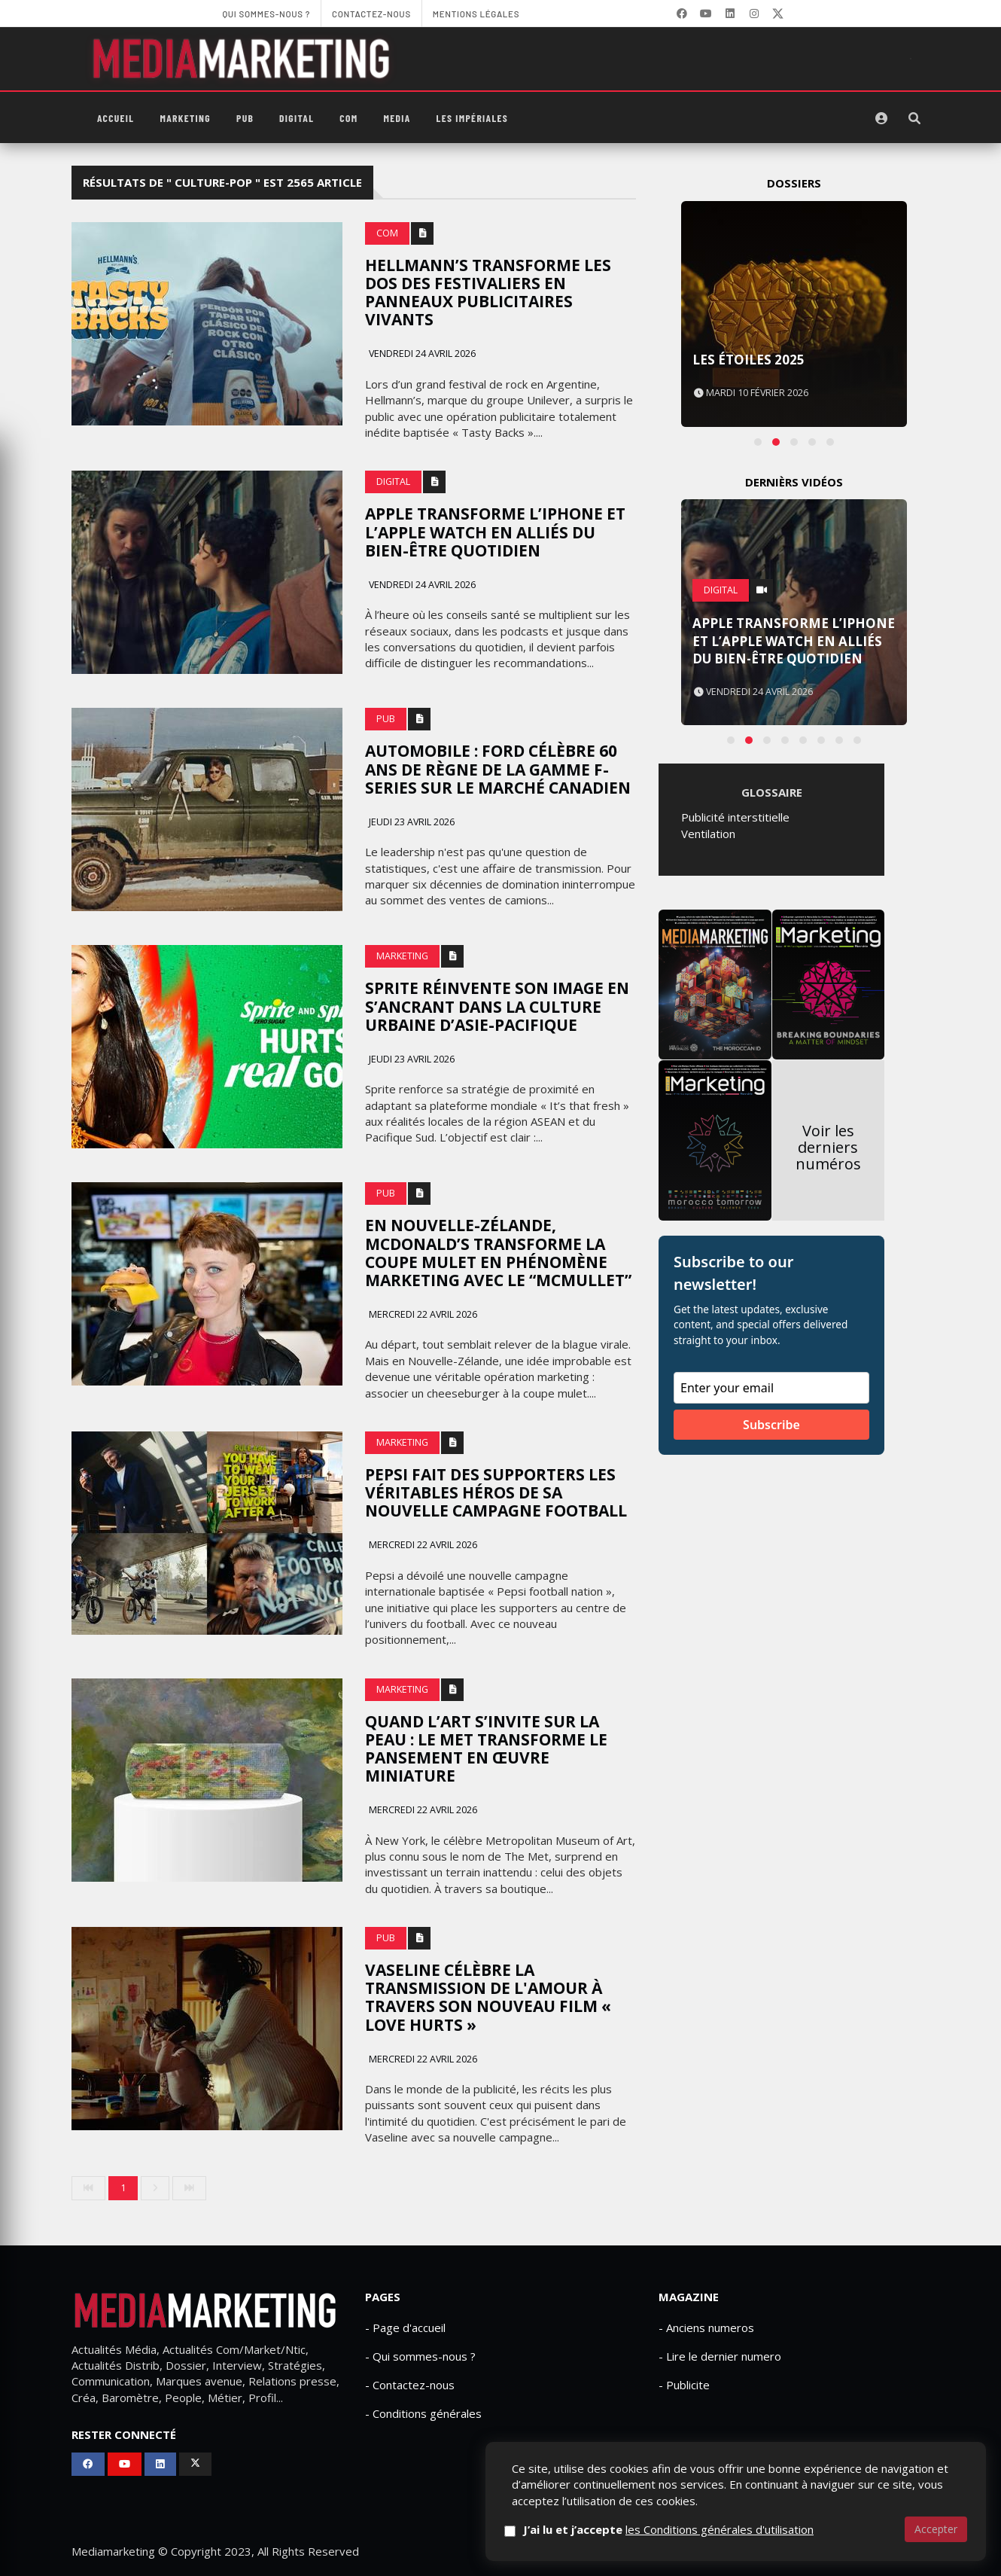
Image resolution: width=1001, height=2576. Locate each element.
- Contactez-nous (410, 2384)
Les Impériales (473, 117)
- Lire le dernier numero (720, 2356)
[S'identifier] (881, 118)
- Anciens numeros (706, 2327)
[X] (778, 13)
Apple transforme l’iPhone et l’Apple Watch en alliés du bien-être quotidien (495, 531)
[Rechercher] (914, 118)
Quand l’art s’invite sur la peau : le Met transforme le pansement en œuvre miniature (486, 1748)
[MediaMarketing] (243, 58)
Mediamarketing (113, 2551)
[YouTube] (706, 13)
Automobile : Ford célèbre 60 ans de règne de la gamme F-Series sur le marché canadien (498, 768)
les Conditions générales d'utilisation (719, 2529)
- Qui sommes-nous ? (420, 2356)
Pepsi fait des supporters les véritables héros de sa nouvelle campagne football (496, 1492)
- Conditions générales (423, 2413)
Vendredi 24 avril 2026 (421, 353)
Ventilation (708, 833)
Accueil (115, 117)
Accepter (935, 2529)
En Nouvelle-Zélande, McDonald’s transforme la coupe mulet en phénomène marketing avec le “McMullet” (498, 1252)
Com (348, 117)
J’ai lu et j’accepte (668, 2529)
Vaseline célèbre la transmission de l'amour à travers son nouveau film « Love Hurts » (488, 1997)
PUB (245, 117)
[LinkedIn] (730, 13)
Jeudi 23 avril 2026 (411, 821)
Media (396, 117)
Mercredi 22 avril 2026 (422, 1314)
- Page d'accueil (405, 2327)
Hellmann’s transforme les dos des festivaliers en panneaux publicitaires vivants (488, 292)
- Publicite (684, 2384)
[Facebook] (682, 13)
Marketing (185, 117)
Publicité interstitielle (735, 817)
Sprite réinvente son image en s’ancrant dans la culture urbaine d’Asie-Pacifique (497, 1006)
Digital (296, 117)
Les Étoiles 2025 (748, 359)
